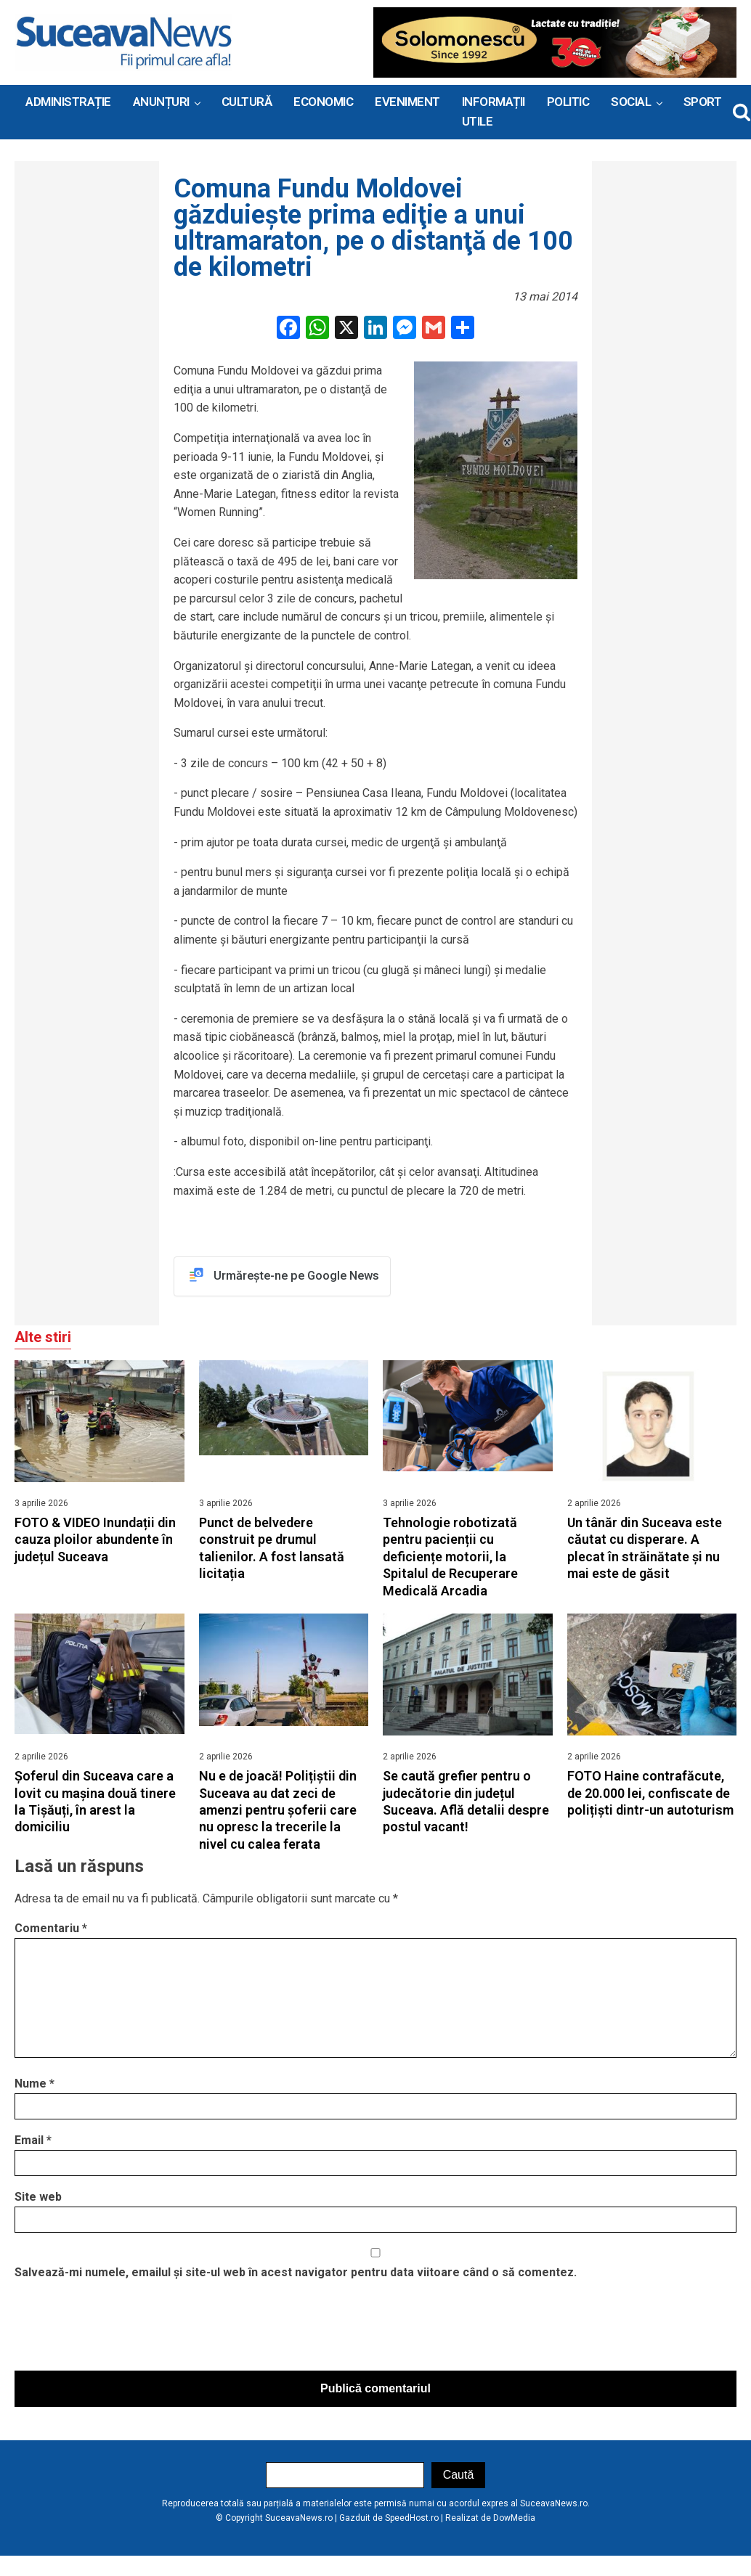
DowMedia (514, 2519)
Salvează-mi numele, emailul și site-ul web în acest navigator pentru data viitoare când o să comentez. (296, 2274)
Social (631, 101)
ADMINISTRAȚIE (68, 101)
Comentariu (51, 1930)
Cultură (247, 101)
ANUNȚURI (161, 101)
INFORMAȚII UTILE (493, 111)
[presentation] (125, 2330)
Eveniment (407, 101)
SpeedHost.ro (412, 2519)
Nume (34, 2086)
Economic (323, 101)
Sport (702, 101)
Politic (568, 101)
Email (33, 2142)
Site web (38, 2199)
